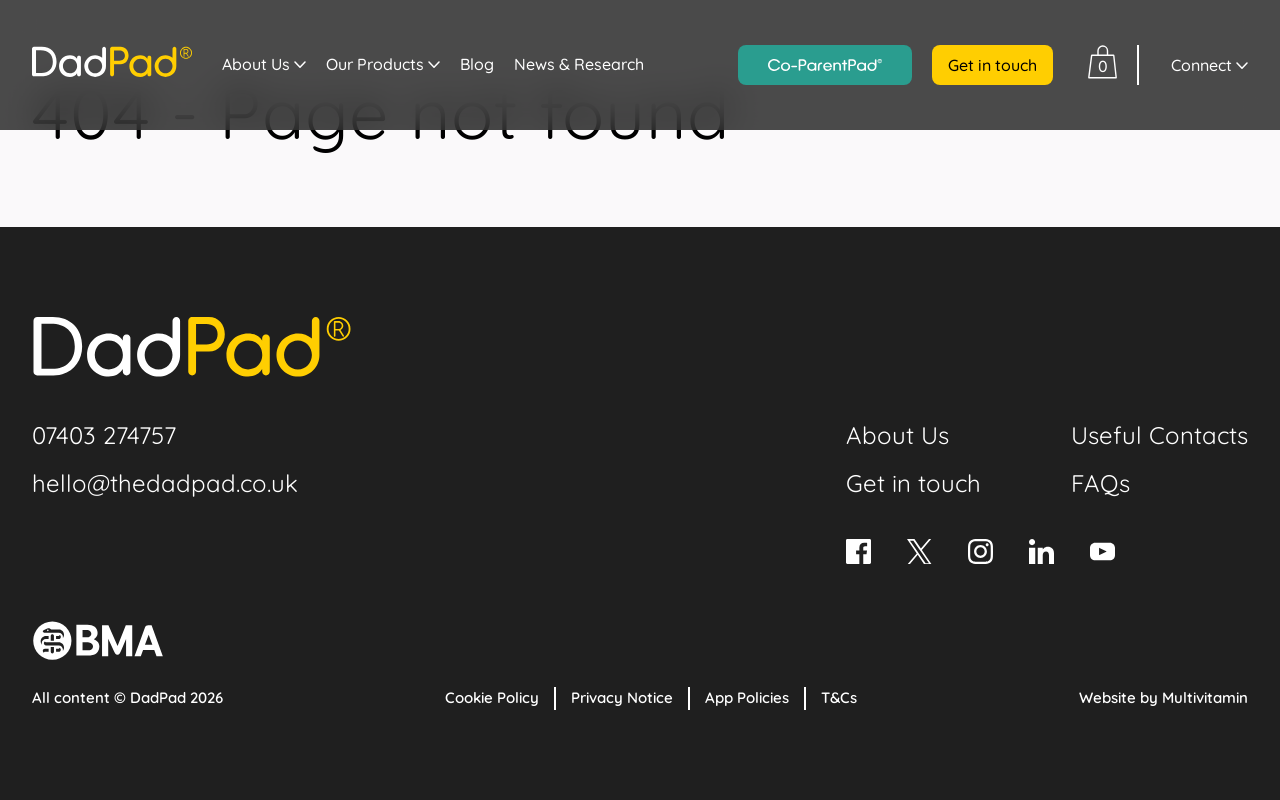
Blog (477, 64)
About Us (256, 64)
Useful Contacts (1159, 435)
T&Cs (839, 697)
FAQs (1100, 483)
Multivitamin (1205, 697)
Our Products (375, 64)
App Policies (747, 697)
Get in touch (992, 65)
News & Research (579, 64)
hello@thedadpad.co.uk (165, 483)
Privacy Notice (622, 697)
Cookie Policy (492, 697)
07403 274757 (104, 435)
